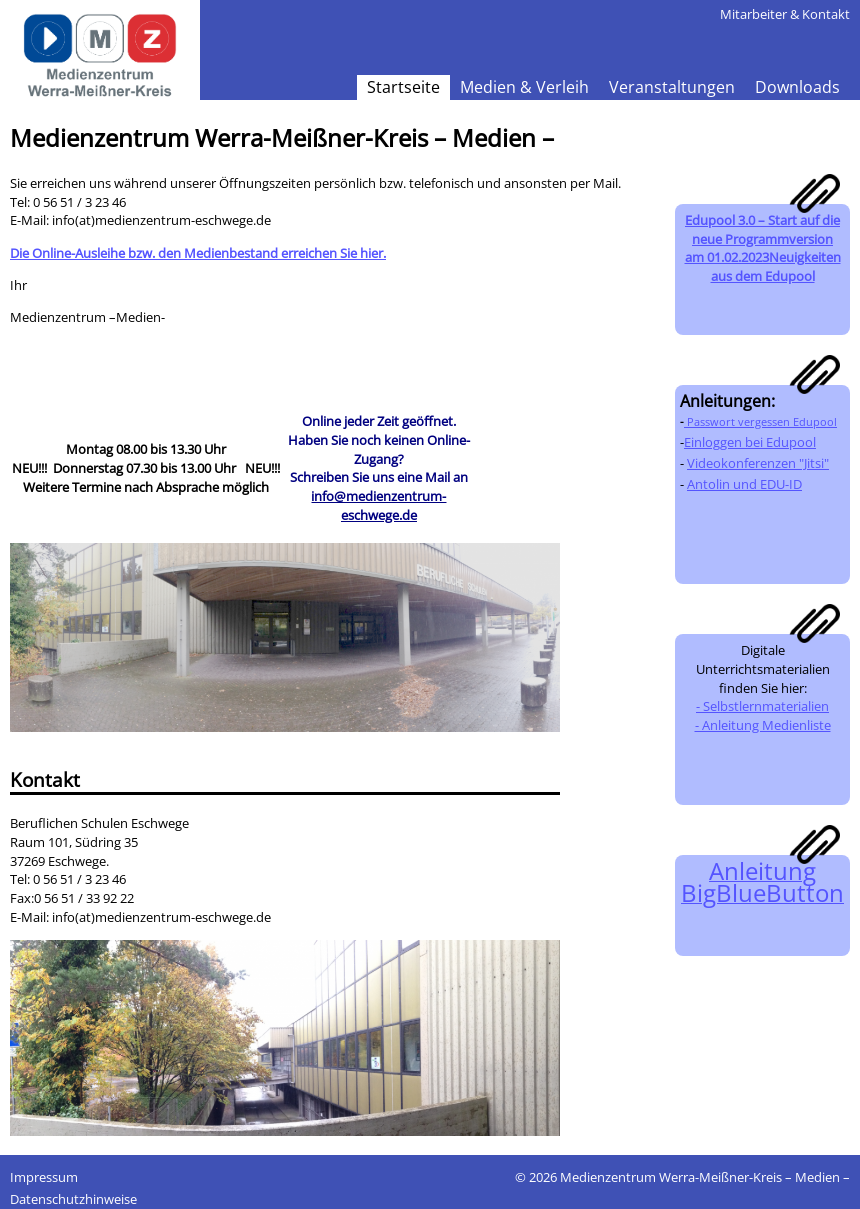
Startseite (403, 87)
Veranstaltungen (672, 87)
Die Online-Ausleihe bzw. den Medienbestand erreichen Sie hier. (198, 253)
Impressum (44, 1177)
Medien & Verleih (524, 87)
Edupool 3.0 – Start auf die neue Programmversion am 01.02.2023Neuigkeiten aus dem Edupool (763, 248)
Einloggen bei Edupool (750, 442)
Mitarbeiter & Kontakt (785, 14)
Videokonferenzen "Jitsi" (758, 463)
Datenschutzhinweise (73, 1199)
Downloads (797, 87)
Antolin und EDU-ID (744, 484)
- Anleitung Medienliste (763, 725)
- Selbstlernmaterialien (762, 706)
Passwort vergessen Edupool (760, 422)
